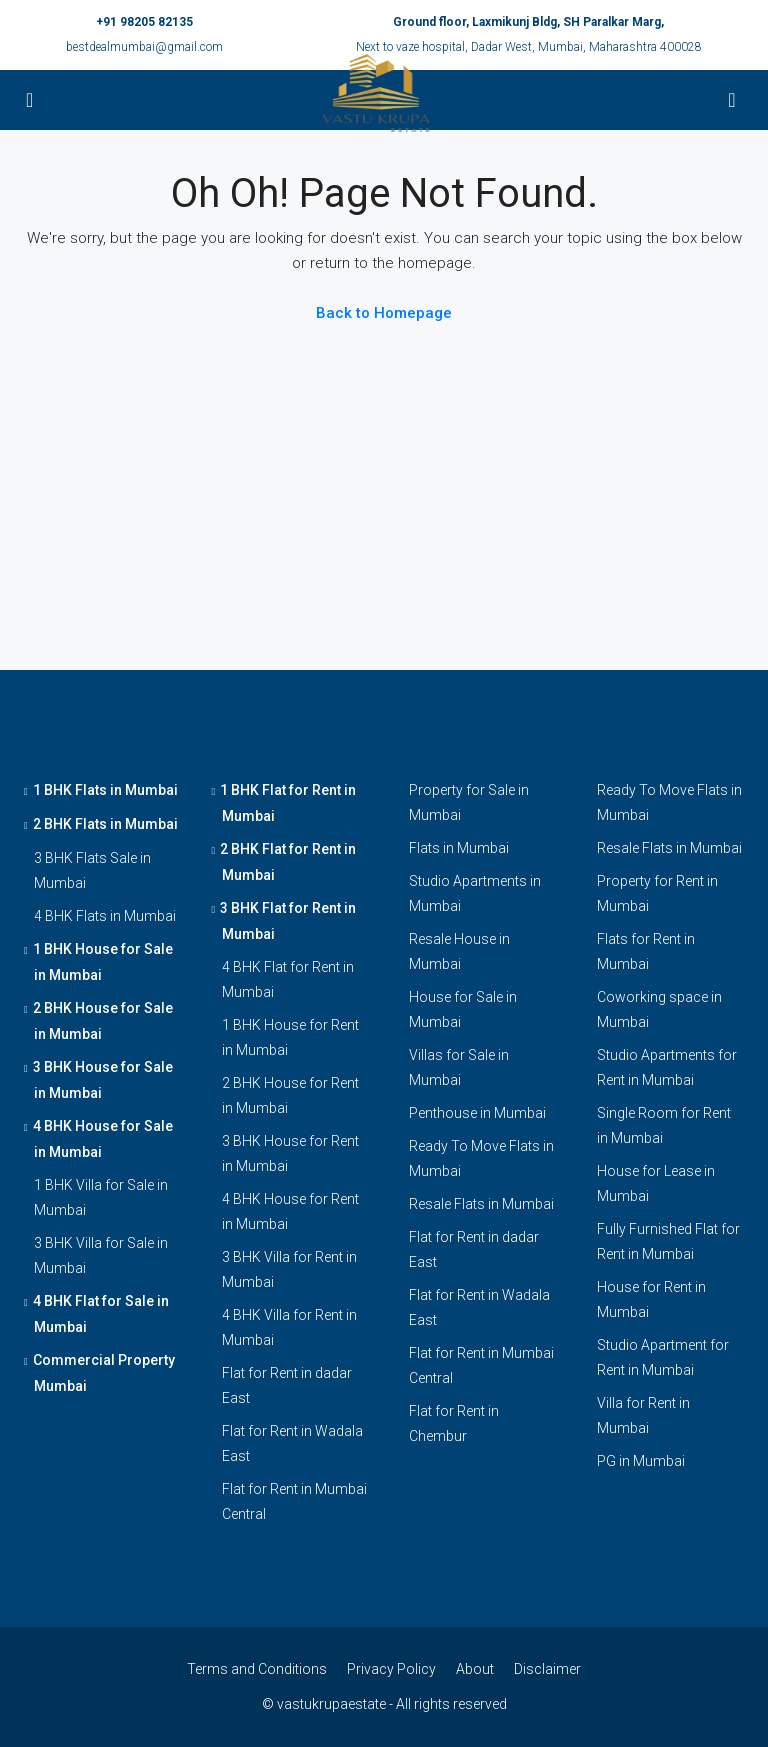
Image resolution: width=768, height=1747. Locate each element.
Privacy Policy (391, 1669)
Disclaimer (547, 1669)
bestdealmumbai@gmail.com (144, 47)
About (475, 1669)
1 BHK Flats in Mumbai (105, 790)
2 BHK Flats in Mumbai (105, 824)
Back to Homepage (384, 313)
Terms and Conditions (257, 1669)
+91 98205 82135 (144, 22)
